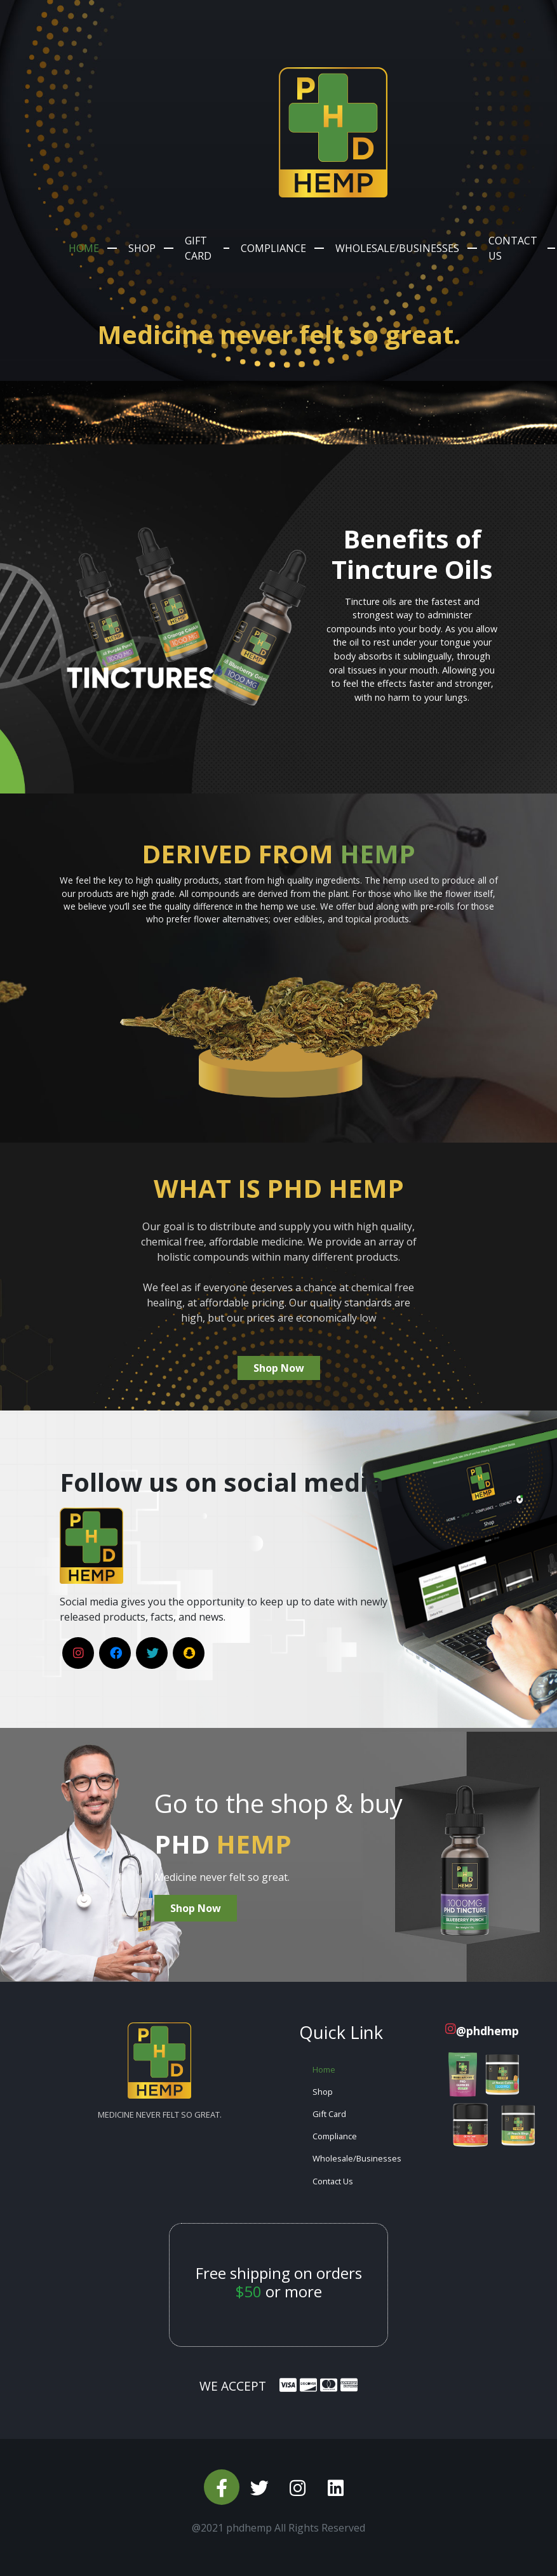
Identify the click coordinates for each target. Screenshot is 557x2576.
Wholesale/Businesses (397, 248)
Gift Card (198, 248)
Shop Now (278, 1368)
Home (84, 248)
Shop (142, 248)
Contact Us (512, 248)
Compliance (273, 248)
